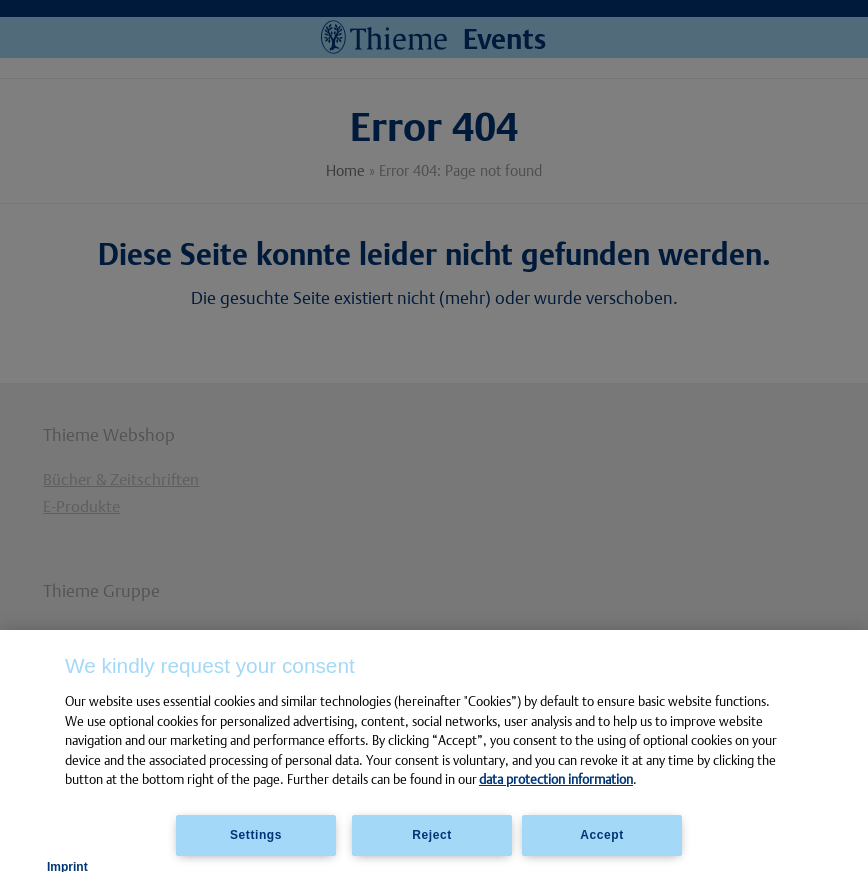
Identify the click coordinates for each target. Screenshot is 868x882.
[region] (434, 756)
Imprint (67, 867)
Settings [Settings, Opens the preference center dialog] (256, 835)
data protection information (556, 779)
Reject (432, 835)
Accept (602, 835)
